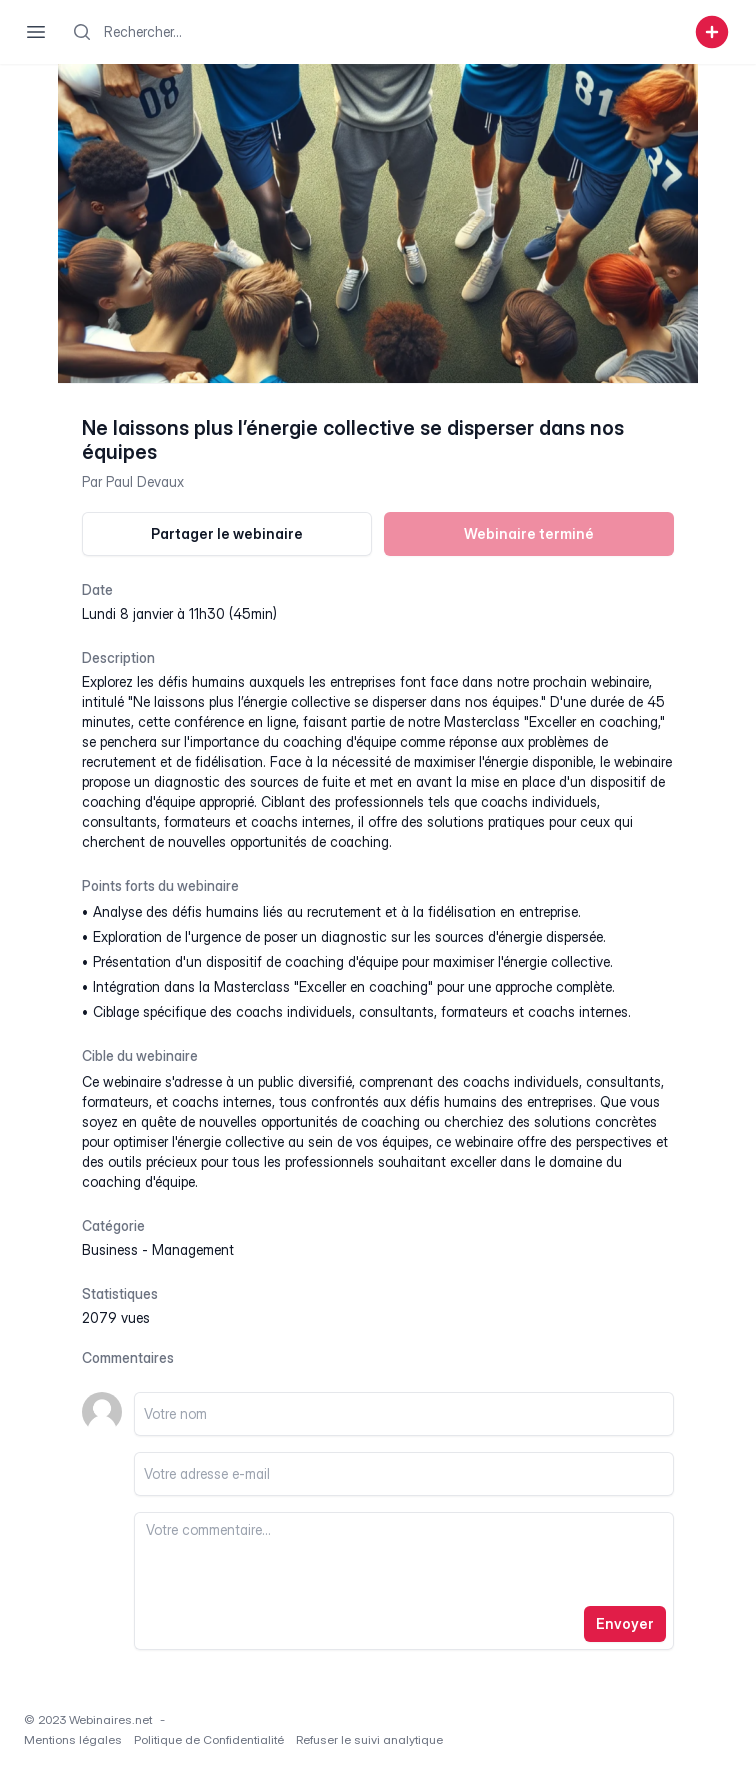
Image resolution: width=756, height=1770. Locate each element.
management (193, 1249)
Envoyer (625, 1623)
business (110, 1249)
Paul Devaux (145, 481)
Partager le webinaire (227, 533)
